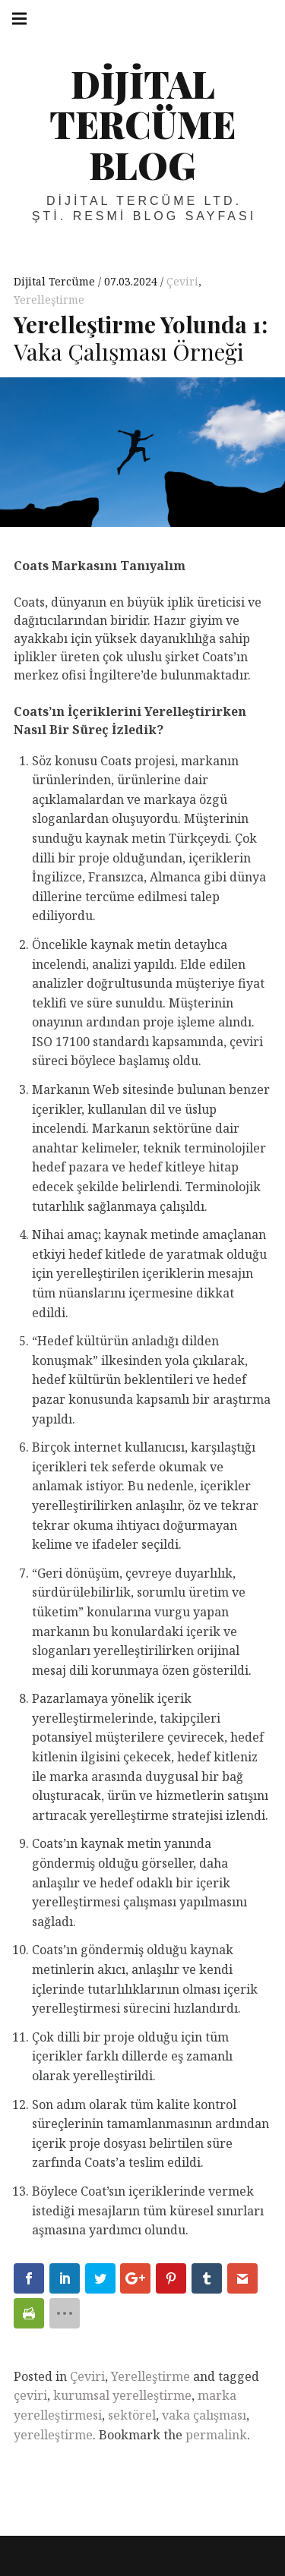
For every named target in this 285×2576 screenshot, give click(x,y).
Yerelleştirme (49, 299)
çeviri (30, 2395)
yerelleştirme (53, 2434)
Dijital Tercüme (56, 281)
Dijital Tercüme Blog (142, 124)
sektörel (132, 2415)
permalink (216, 2434)
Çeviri (182, 281)
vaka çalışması (204, 2415)
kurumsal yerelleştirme (122, 2395)
